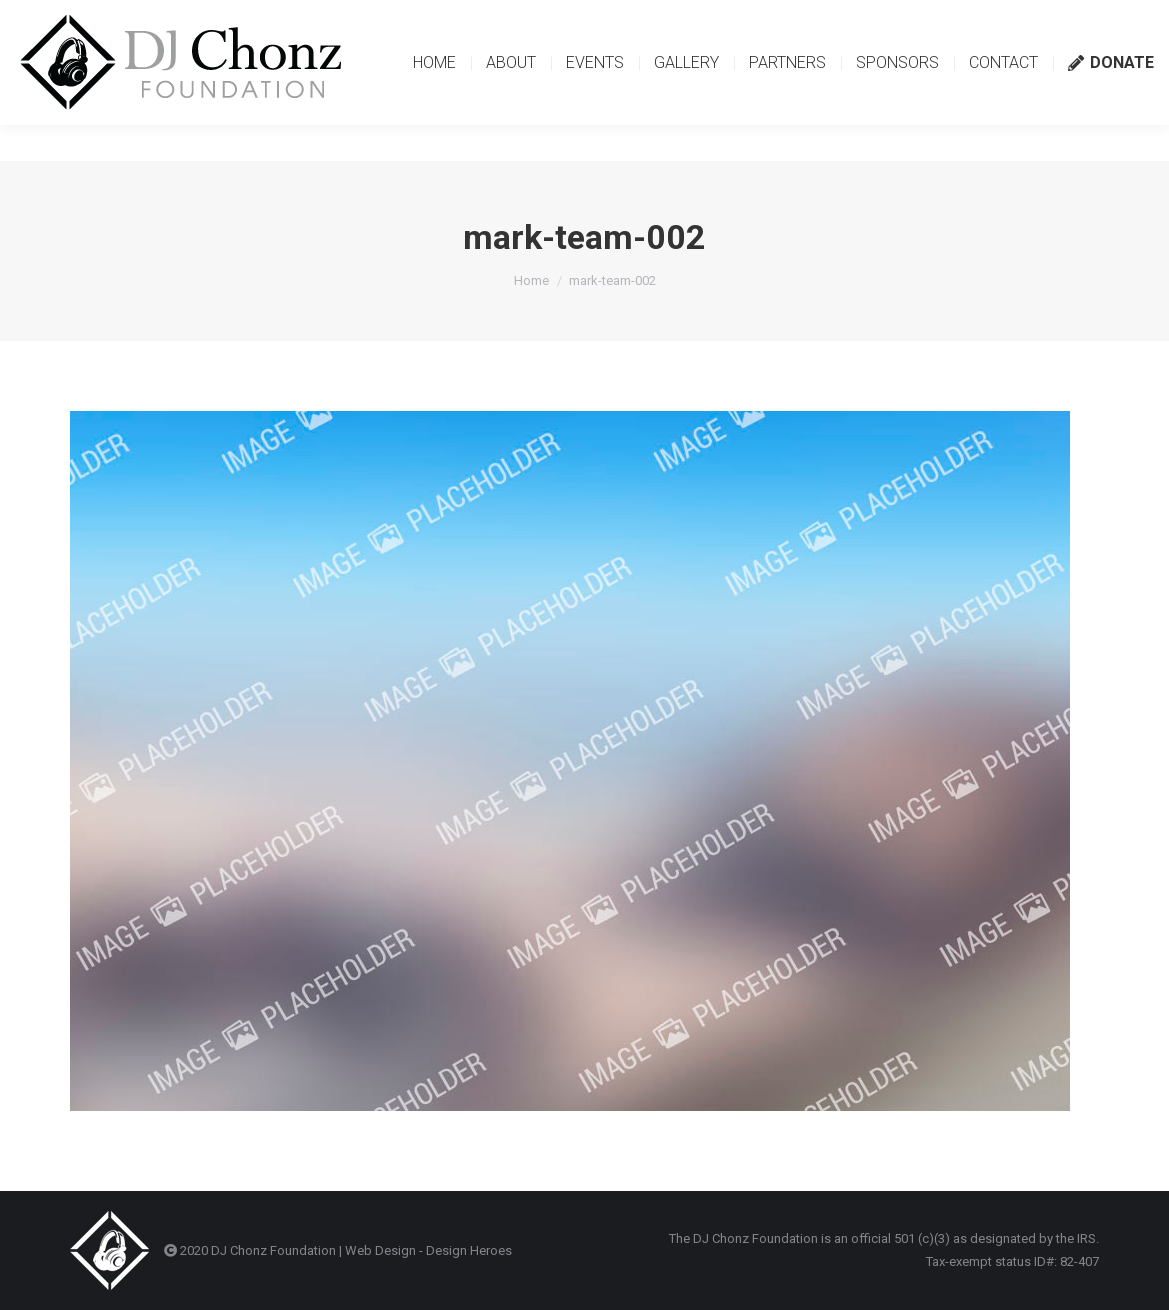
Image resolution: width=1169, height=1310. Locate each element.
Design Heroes (469, 1250)
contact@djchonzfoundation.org (134, 18)
